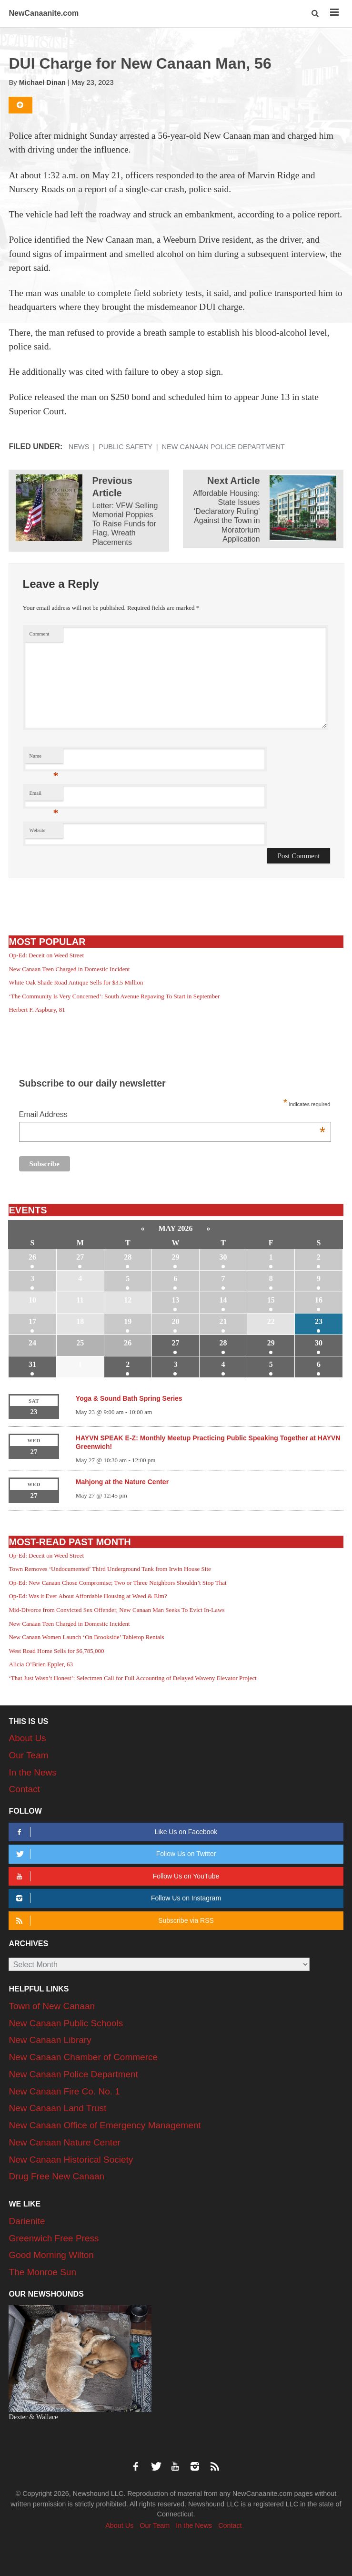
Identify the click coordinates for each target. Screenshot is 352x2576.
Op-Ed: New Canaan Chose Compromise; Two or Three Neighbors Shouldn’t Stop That (117, 1582)
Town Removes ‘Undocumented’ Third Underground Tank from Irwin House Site (110, 1568)
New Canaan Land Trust (57, 2108)
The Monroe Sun (42, 2272)
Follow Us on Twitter (114, 1854)
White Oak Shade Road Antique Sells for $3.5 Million (76, 982)
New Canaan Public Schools (66, 2023)
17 (32, 1321)
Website (38, 830)
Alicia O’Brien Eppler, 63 (41, 1664)
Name (44, 758)
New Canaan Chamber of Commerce (83, 2057)
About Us (27, 1738)
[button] (315, 14)
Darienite (27, 2221)
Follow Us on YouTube (116, 1876)
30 (223, 1257)
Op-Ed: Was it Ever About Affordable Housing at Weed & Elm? (88, 1596)
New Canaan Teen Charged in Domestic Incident (69, 969)
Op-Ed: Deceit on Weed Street (46, 955)
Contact (24, 1789)
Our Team (28, 1755)
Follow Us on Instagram (117, 1898)
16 (318, 1300)
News (79, 447)
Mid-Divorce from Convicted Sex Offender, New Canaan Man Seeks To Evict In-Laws (116, 1609)
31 (32, 1364)
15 (271, 1300)
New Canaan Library (50, 2040)
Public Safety (125, 447)
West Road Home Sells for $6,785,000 (56, 1650)
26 (32, 1257)
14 (223, 1300)
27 (80, 1257)
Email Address (172, 1115)
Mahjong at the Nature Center (122, 1482)
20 (175, 1321)
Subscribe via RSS (113, 1921)
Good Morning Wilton (51, 2255)
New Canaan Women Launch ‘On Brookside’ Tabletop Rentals (86, 1637)
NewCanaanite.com (44, 13)
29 (175, 1257)
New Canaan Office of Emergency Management (105, 2125)
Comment (40, 633)
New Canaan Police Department (223, 447)
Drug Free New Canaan (56, 2176)
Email (44, 795)
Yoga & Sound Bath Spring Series (129, 1398)
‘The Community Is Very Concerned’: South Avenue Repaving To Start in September (114, 996)
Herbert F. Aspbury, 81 (37, 1009)
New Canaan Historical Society (71, 2160)
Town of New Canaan (52, 2006)
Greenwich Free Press (54, 2238)
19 (127, 1321)
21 (223, 1321)
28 (127, 1257)
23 (318, 1321)
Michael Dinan (42, 82)
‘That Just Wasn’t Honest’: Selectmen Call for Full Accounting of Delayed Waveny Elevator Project (132, 1678)
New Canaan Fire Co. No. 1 (64, 2091)
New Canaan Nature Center (64, 2142)
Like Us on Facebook (115, 1832)
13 (175, 1300)
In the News (32, 1772)
